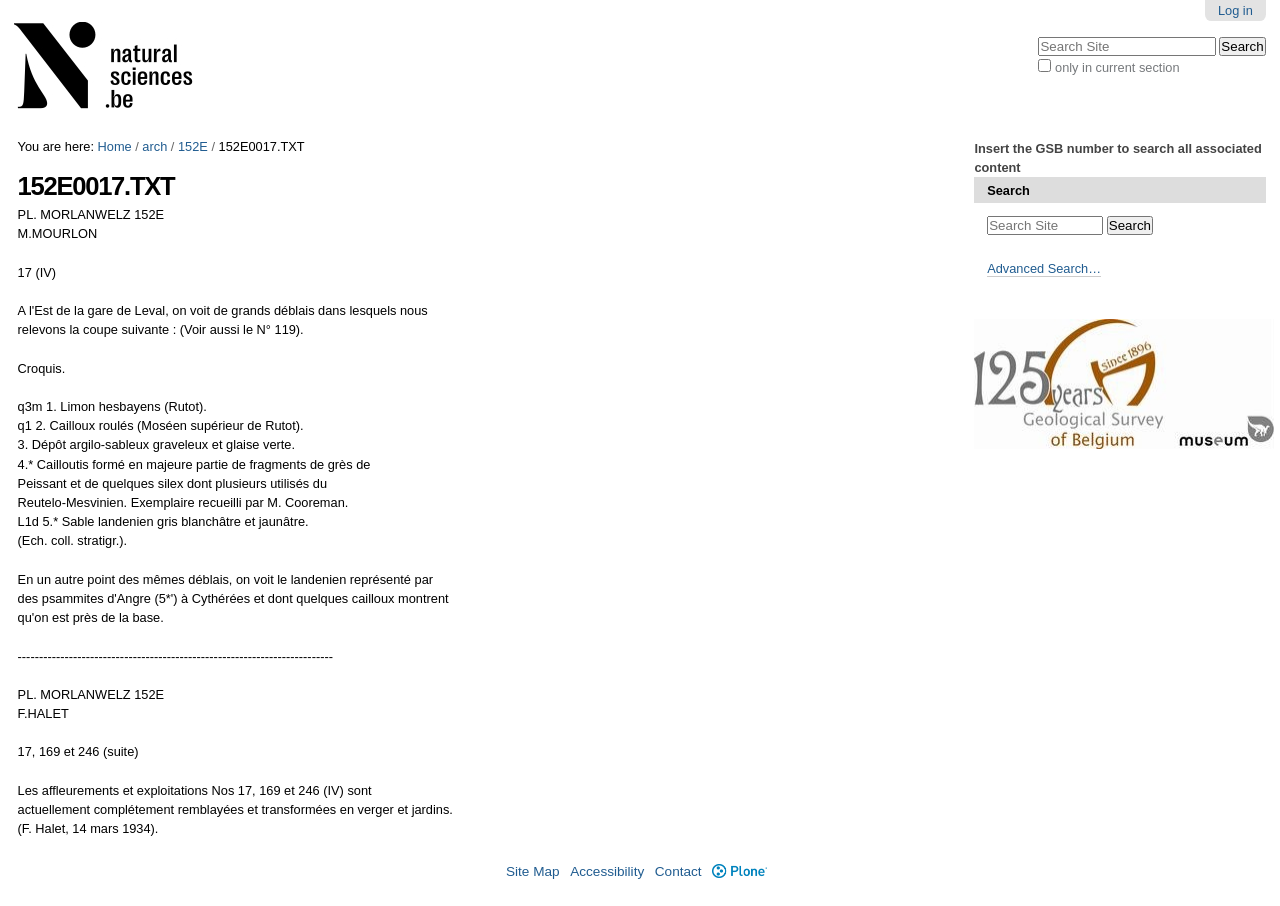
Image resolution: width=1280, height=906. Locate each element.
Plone (739, 871)
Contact (678, 871)
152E (193, 146)
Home (115, 146)
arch (154, 146)
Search (1008, 190)
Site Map (533, 871)
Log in (1235, 10)
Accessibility (607, 871)
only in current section (1117, 67)
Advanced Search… (1044, 268)
